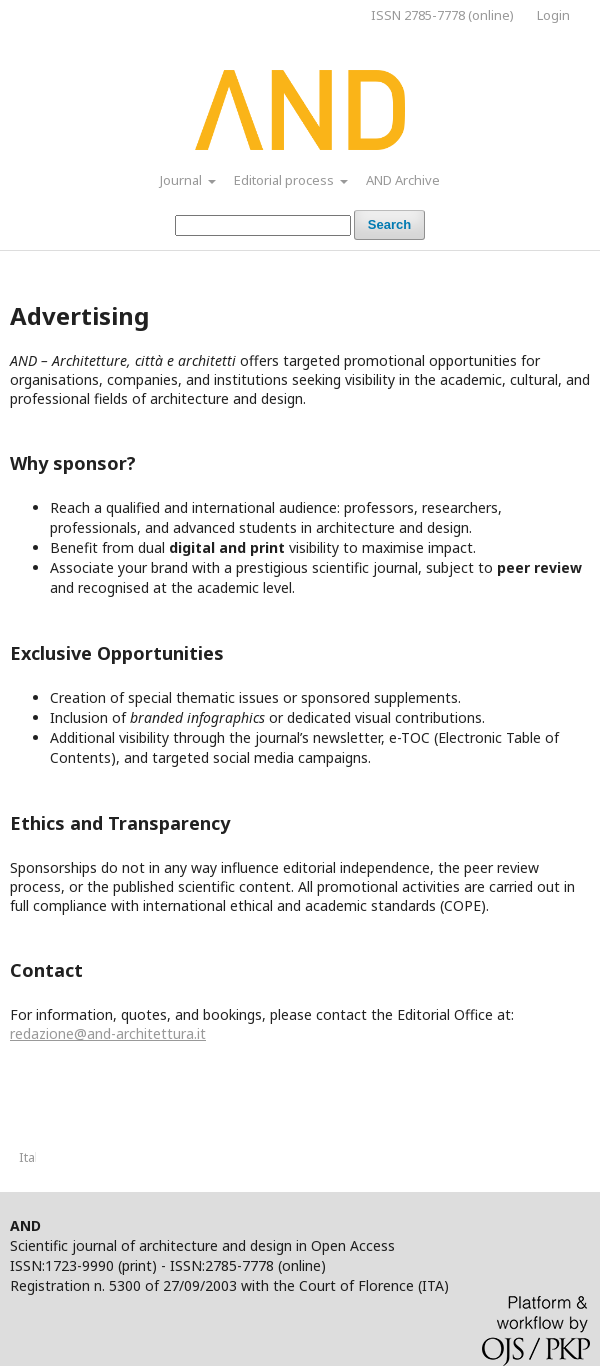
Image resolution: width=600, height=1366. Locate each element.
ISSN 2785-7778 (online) (442, 15)
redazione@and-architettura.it (108, 1033)
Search (389, 224)
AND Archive (403, 180)
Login (553, 15)
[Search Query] (263, 225)
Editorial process (285, 180)
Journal (182, 180)
